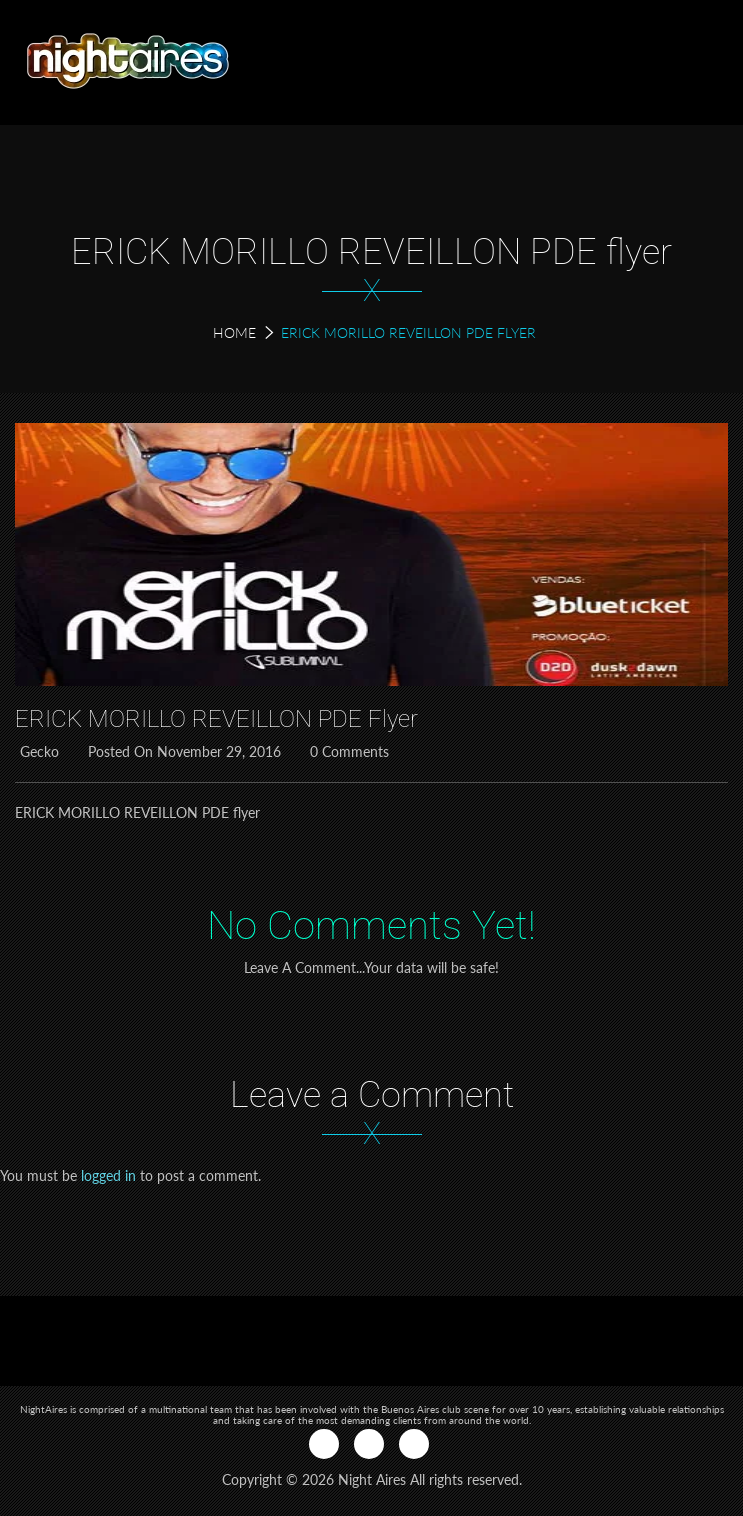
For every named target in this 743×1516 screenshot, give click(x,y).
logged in (108, 1175)
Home (234, 332)
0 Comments (347, 751)
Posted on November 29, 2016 (182, 751)
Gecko (37, 751)
